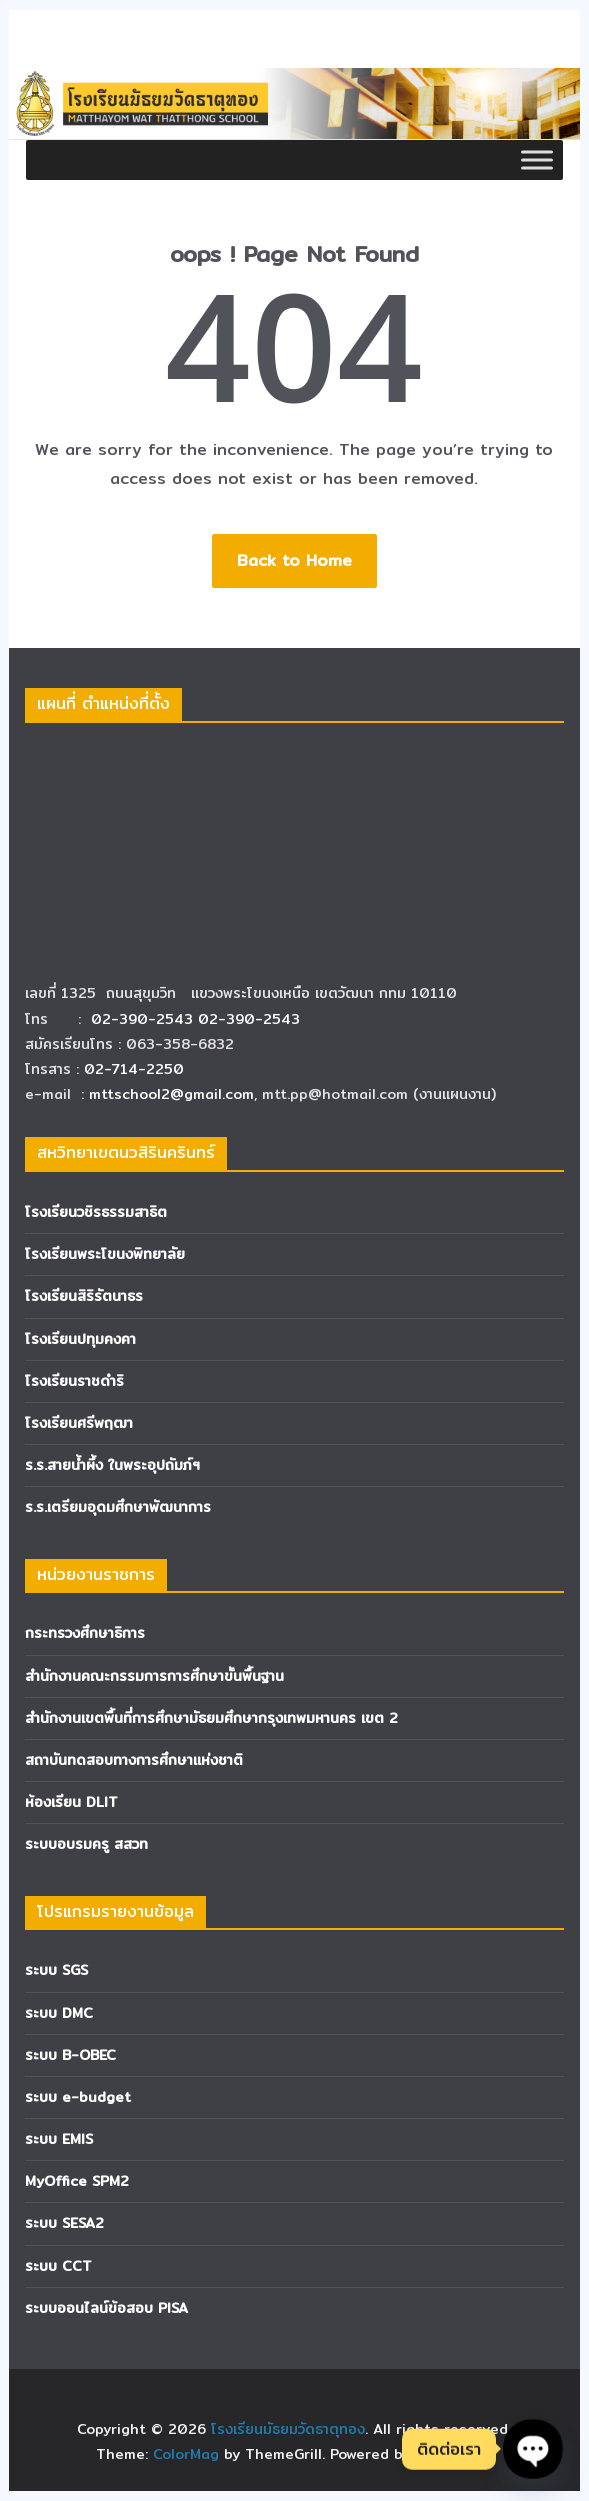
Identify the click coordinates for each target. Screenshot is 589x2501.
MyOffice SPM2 (77, 2181)
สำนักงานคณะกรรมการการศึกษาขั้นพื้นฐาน (154, 1676)
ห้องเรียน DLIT (71, 1802)
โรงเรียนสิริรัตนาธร (84, 1296)
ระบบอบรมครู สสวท (86, 1844)
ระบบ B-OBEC (70, 2055)
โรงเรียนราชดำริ (74, 1381)
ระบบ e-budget (78, 2097)
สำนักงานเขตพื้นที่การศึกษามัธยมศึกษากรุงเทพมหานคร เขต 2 (211, 1718)
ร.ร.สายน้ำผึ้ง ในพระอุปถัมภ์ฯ (112, 1465)
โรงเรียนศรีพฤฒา (79, 1423)
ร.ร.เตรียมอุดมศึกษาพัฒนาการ (118, 1507)
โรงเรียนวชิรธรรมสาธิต (96, 1212)
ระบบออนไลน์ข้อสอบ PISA (106, 2308)
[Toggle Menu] (537, 160)
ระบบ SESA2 (64, 2223)
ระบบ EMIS (59, 2139)
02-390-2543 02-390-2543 (198, 1019)
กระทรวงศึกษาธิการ (85, 1633)
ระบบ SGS (56, 1970)
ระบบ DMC (59, 2013)
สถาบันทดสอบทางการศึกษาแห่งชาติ (134, 1760)
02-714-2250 (134, 1069)
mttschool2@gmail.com (171, 1094)
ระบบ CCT (58, 2266)
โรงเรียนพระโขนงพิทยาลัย (105, 1254)
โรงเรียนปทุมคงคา (80, 1339)
